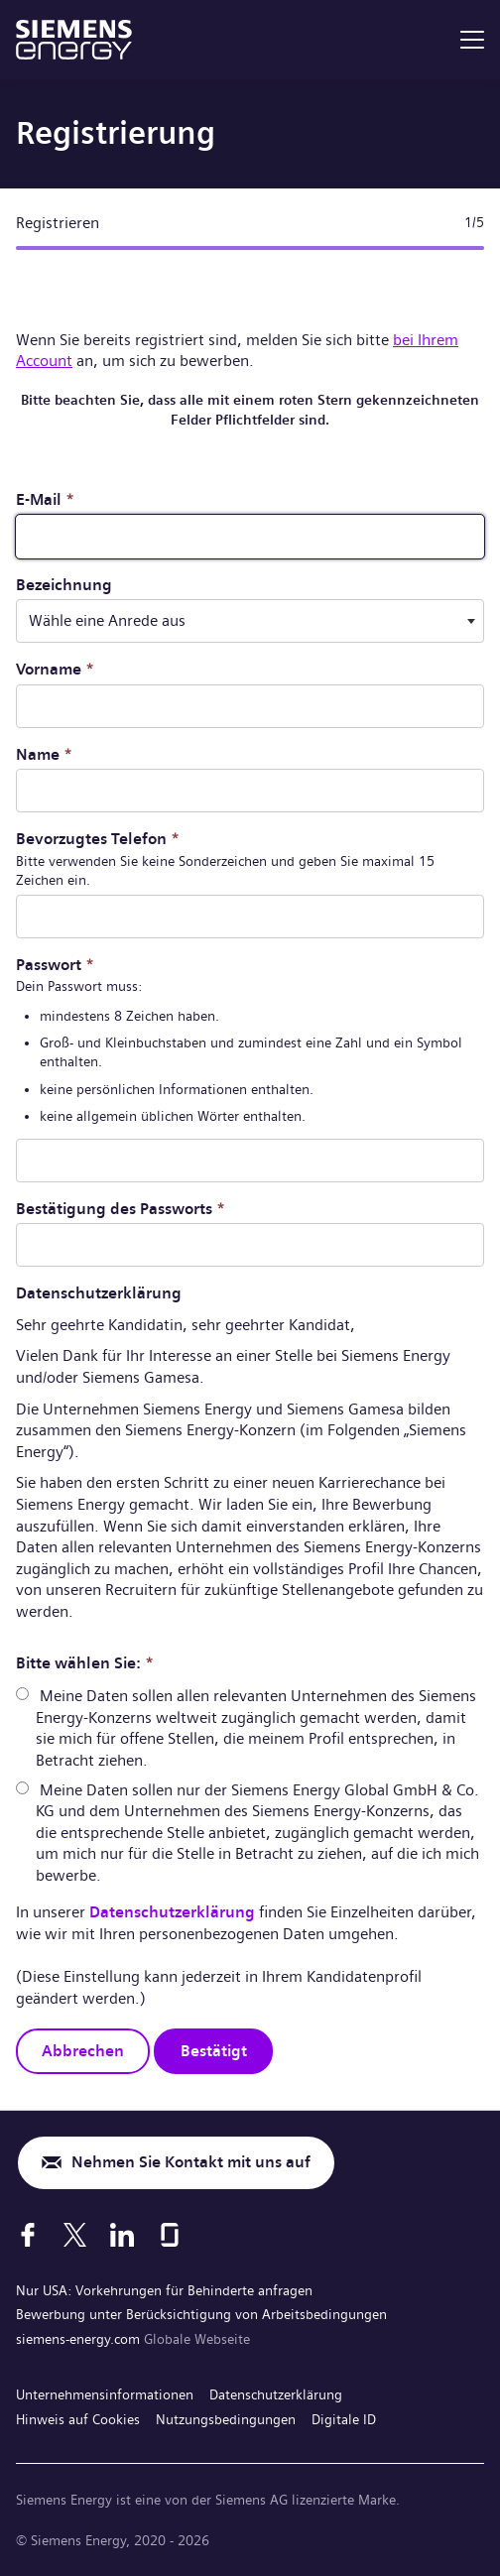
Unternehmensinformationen (104, 2394)
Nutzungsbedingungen (226, 2419)
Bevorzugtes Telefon (98, 838)
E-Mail (45, 499)
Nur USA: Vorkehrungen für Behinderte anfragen (164, 2290)
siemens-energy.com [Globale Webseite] (80, 2339)
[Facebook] (28, 2235)
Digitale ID (344, 2419)
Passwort (55, 964)
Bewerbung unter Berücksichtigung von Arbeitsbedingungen (201, 2314)
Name (44, 754)
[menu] (472, 39)
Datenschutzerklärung (172, 1911)
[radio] (22, 1693)
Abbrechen (83, 2050)
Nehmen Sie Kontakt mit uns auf (191, 2161)
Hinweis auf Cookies (78, 2419)
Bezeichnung (64, 584)
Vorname (55, 669)
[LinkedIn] (122, 2235)
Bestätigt (214, 2050)
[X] (74, 2235)
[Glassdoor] (170, 2235)
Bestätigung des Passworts (120, 1208)
